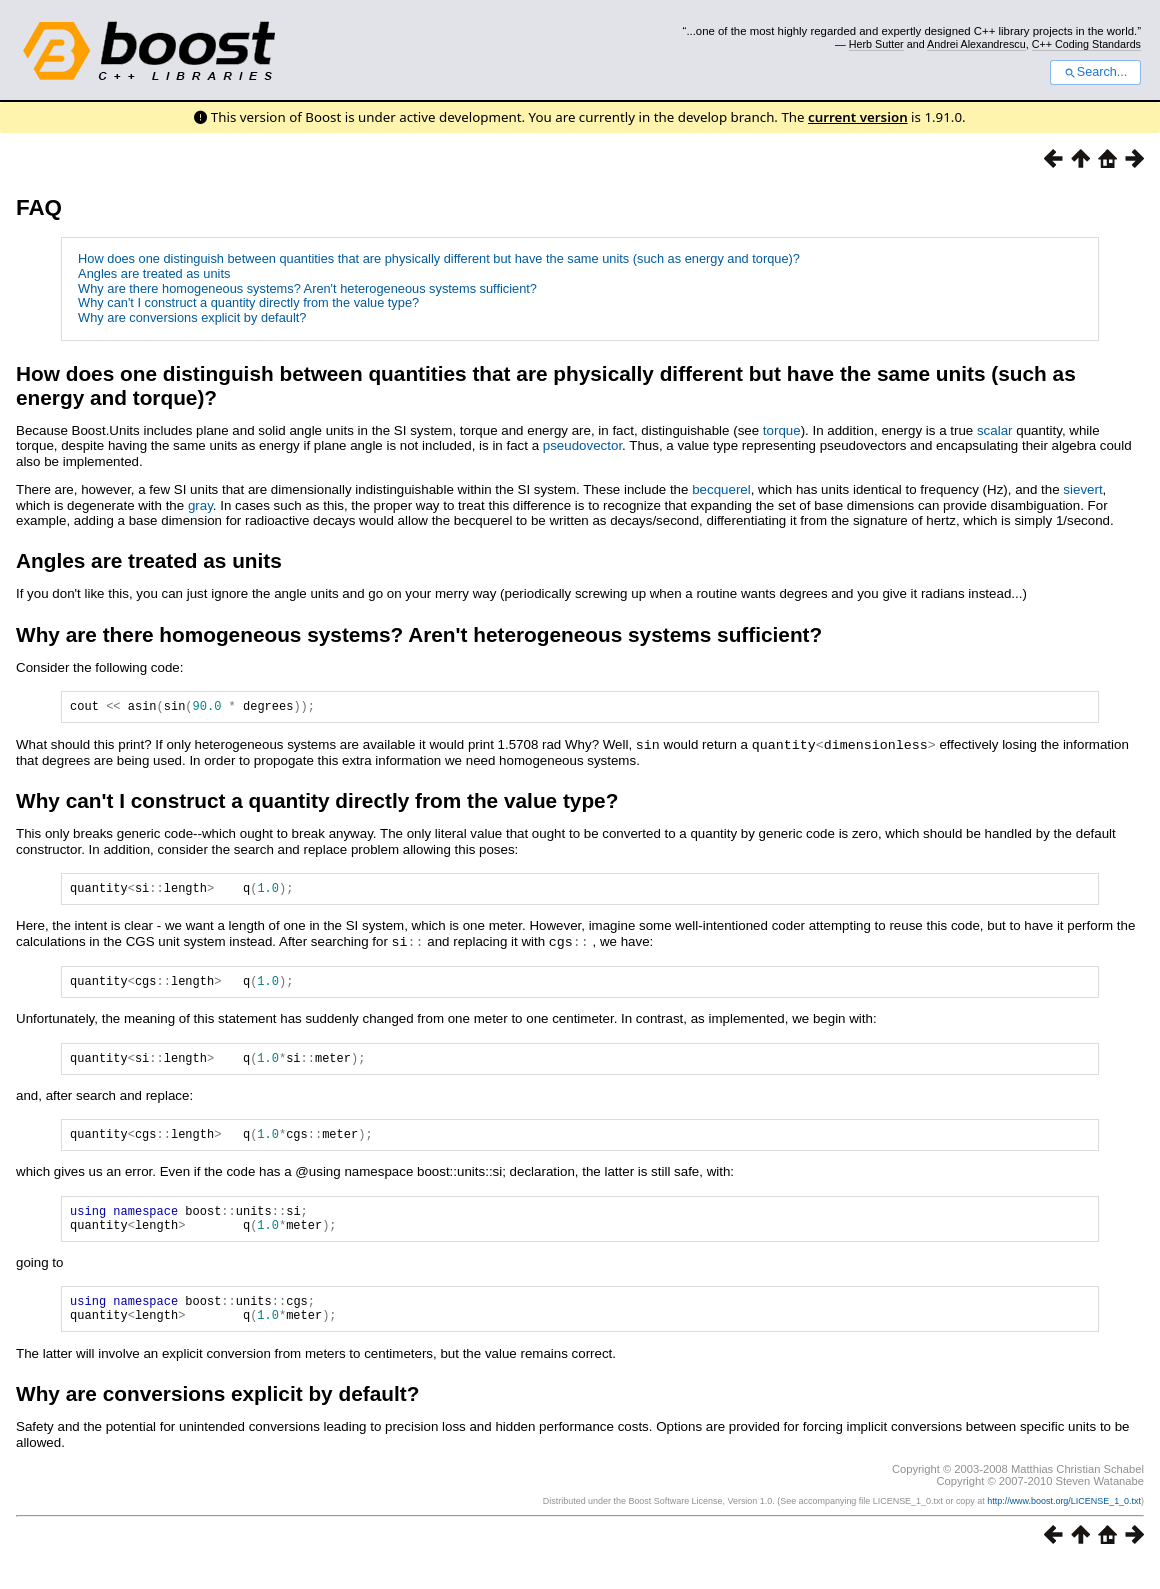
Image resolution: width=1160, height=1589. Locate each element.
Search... (1095, 72)
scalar (995, 430)
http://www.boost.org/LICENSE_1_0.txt (1064, 1526)
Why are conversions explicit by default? (192, 317)
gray (200, 505)
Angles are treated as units (154, 273)
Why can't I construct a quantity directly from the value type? (248, 302)
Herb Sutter (876, 44)
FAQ (39, 207)
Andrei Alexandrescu (976, 44)
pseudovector (582, 445)
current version (858, 117)
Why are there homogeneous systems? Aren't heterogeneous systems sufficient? (307, 288)
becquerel (721, 489)
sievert (1082, 489)
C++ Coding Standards (1086, 44)
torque (782, 430)
